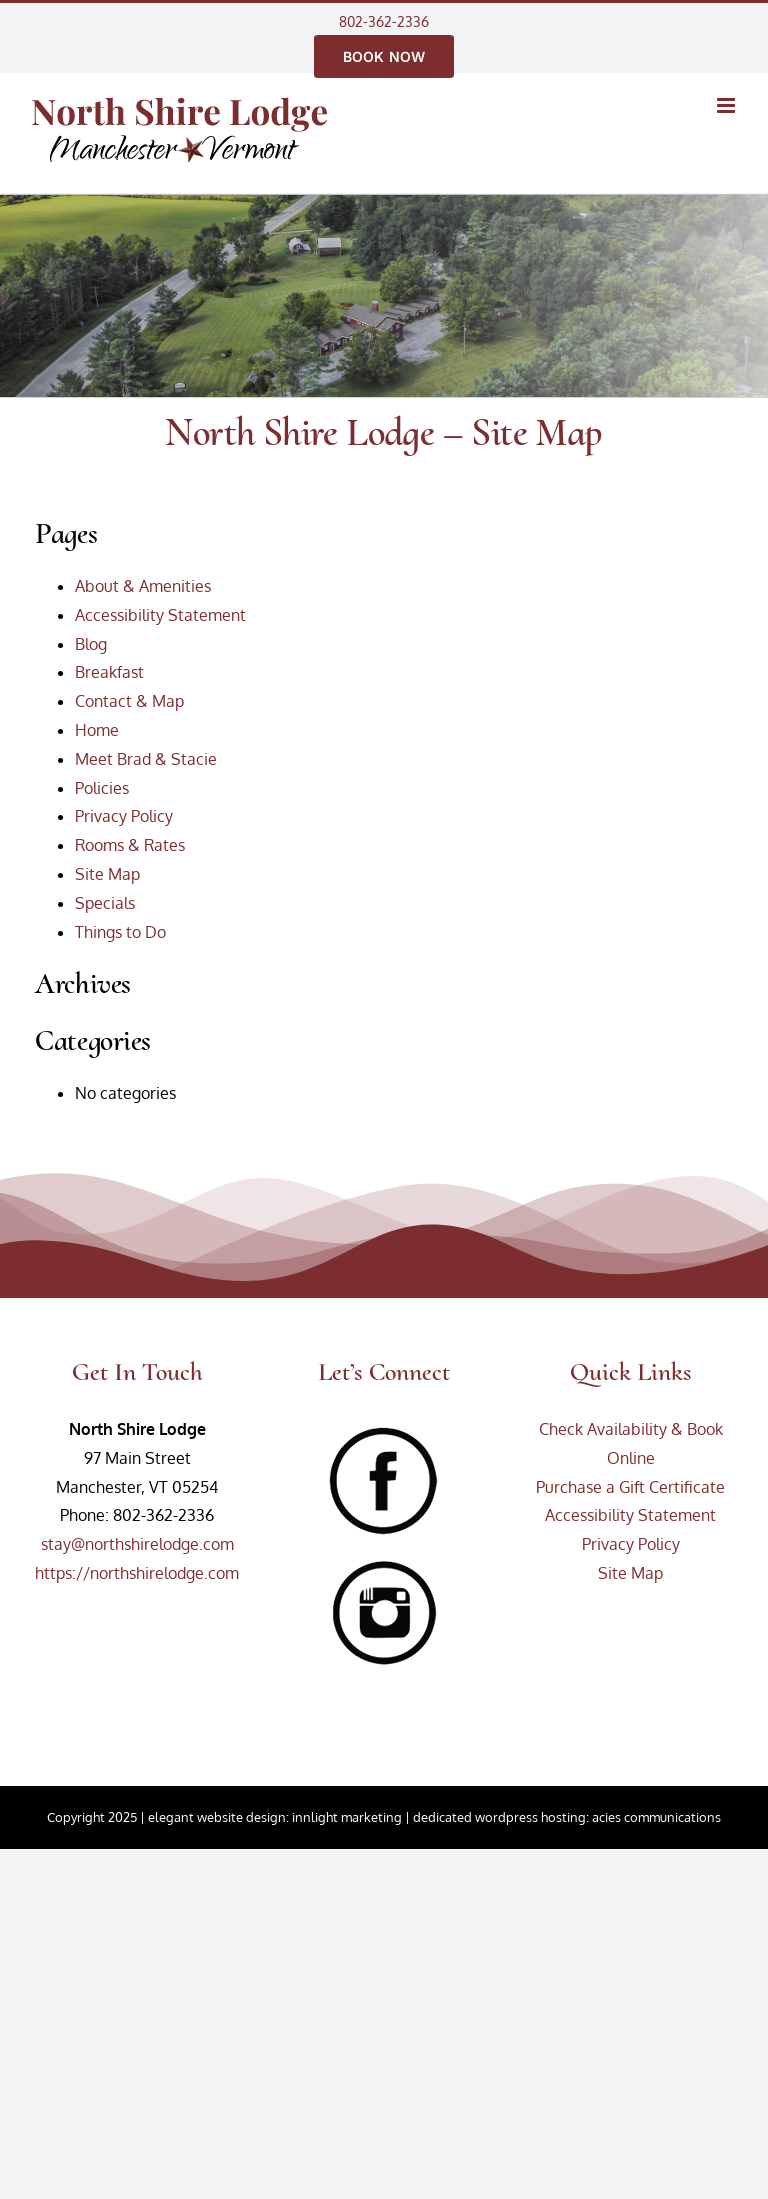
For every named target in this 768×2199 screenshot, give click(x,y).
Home (97, 730)
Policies (102, 788)
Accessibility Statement (160, 615)
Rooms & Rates (130, 845)
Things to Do (120, 932)
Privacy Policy (124, 816)
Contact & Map (129, 701)
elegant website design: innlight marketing (275, 1817)
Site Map (107, 874)
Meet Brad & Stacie (146, 759)
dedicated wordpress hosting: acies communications (567, 1817)
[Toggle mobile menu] (727, 105)
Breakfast (109, 672)
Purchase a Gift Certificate (630, 1487)
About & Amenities (143, 586)
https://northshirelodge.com (137, 1573)
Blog (91, 644)
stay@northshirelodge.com (137, 1544)
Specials (105, 903)
